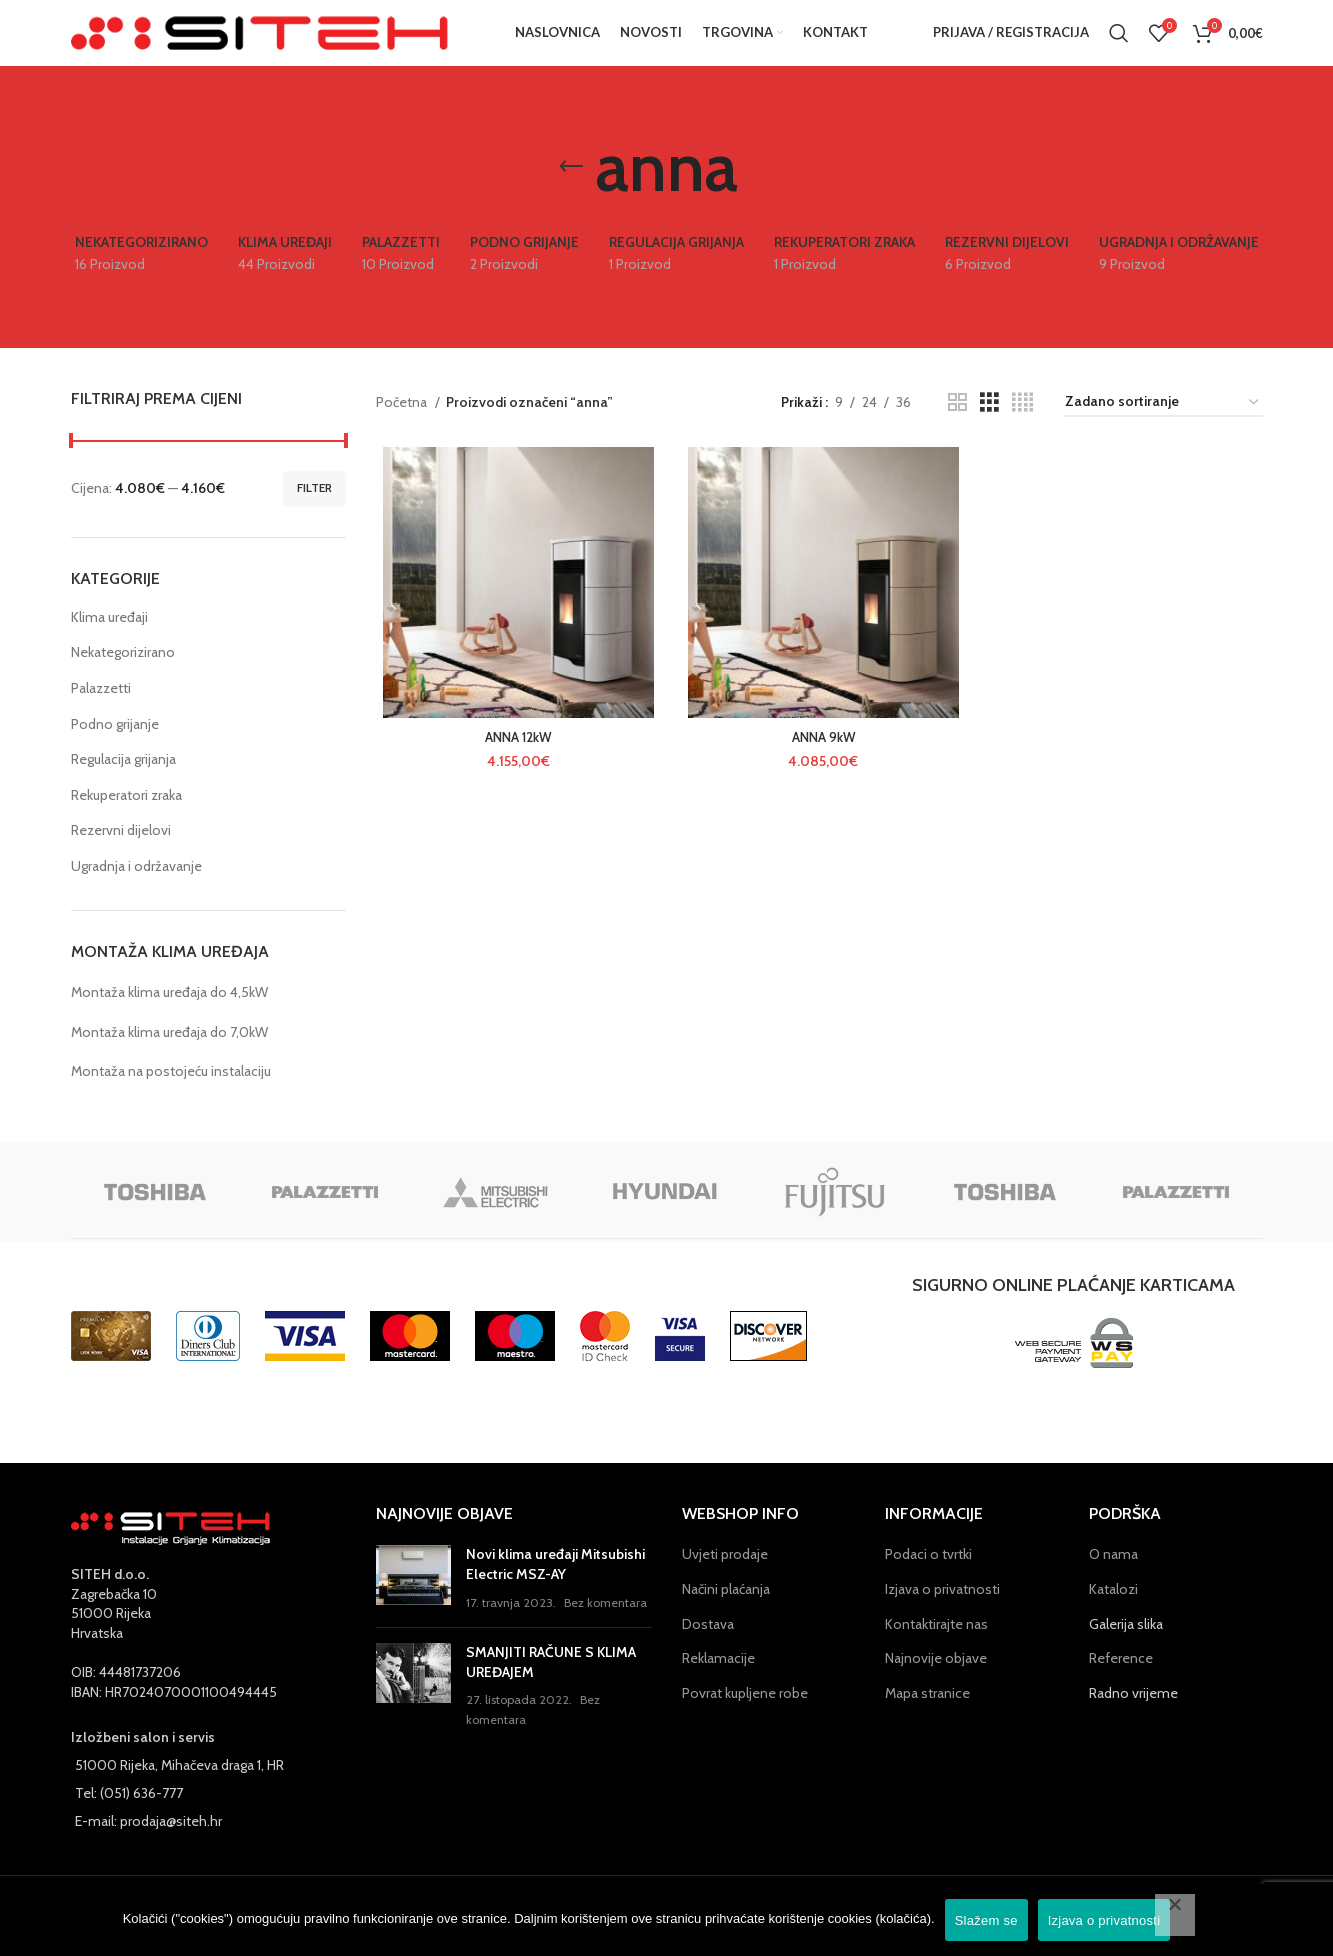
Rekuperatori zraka (126, 819)
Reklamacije (718, 1682)
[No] (1175, 1915)
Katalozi (1113, 1613)
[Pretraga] (1119, 45)
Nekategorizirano (123, 677)
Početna (403, 426)
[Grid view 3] (989, 426)
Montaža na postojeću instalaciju (171, 1095)
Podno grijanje (115, 748)
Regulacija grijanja (123, 783)
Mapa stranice (927, 1717)
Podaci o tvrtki (928, 1578)
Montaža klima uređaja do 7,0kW (169, 1056)
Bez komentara (605, 1626)
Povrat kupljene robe (745, 1717)
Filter (314, 511)
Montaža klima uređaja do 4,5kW (169, 1016)
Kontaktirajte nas (936, 1648)
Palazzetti (101, 712)
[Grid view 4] (1022, 426)
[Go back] (571, 191)
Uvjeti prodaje (725, 1578)
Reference (1121, 1682)
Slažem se (986, 1920)
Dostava (708, 1648)
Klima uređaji (109, 641)
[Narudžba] (1163, 426)
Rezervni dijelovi (121, 855)
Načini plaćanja (726, 1613)
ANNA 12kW (514, 765)
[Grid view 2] (957, 426)
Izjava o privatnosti (942, 1613)
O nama (1113, 1578)
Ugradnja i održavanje (136, 890)
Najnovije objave (936, 1682)
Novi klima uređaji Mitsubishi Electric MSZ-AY (555, 1588)
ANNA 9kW (818, 765)
